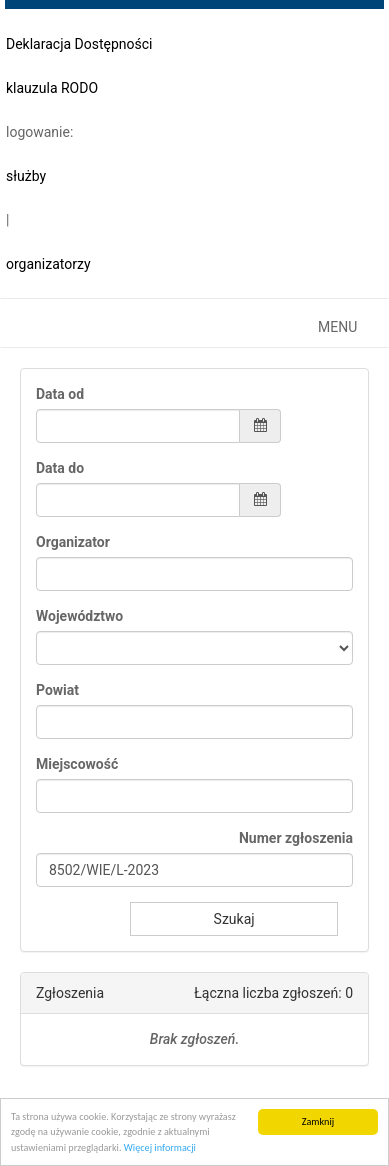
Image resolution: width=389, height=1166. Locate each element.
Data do (60, 468)
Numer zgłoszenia (296, 838)
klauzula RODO (52, 88)
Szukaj (234, 919)
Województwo (79, 616)
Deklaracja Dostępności (79, 44)
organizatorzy (48, 264)
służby (26, 176)
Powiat (57, 690)
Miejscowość (77, 764)
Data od (60, 394)
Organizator (73, 542)
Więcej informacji (160, 1147)
